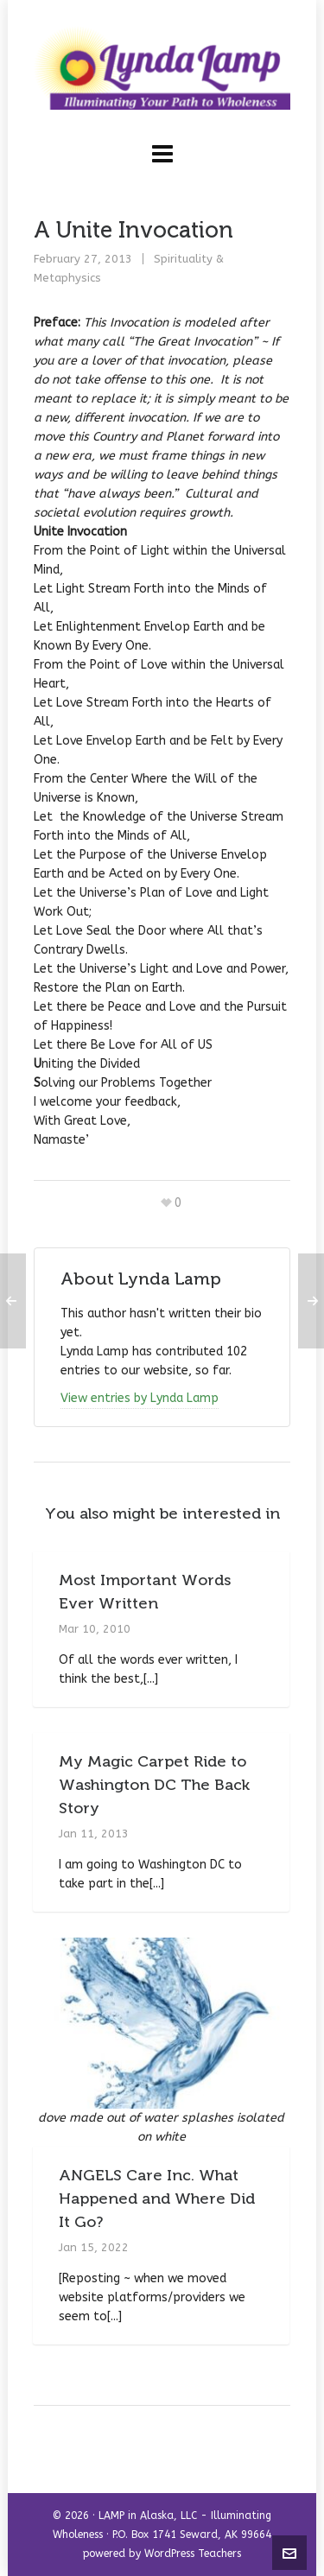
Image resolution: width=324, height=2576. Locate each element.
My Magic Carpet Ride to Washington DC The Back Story (154, 1785)
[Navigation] (161, 154)
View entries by (139, 1398)
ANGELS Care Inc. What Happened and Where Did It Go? (157, 2198)
